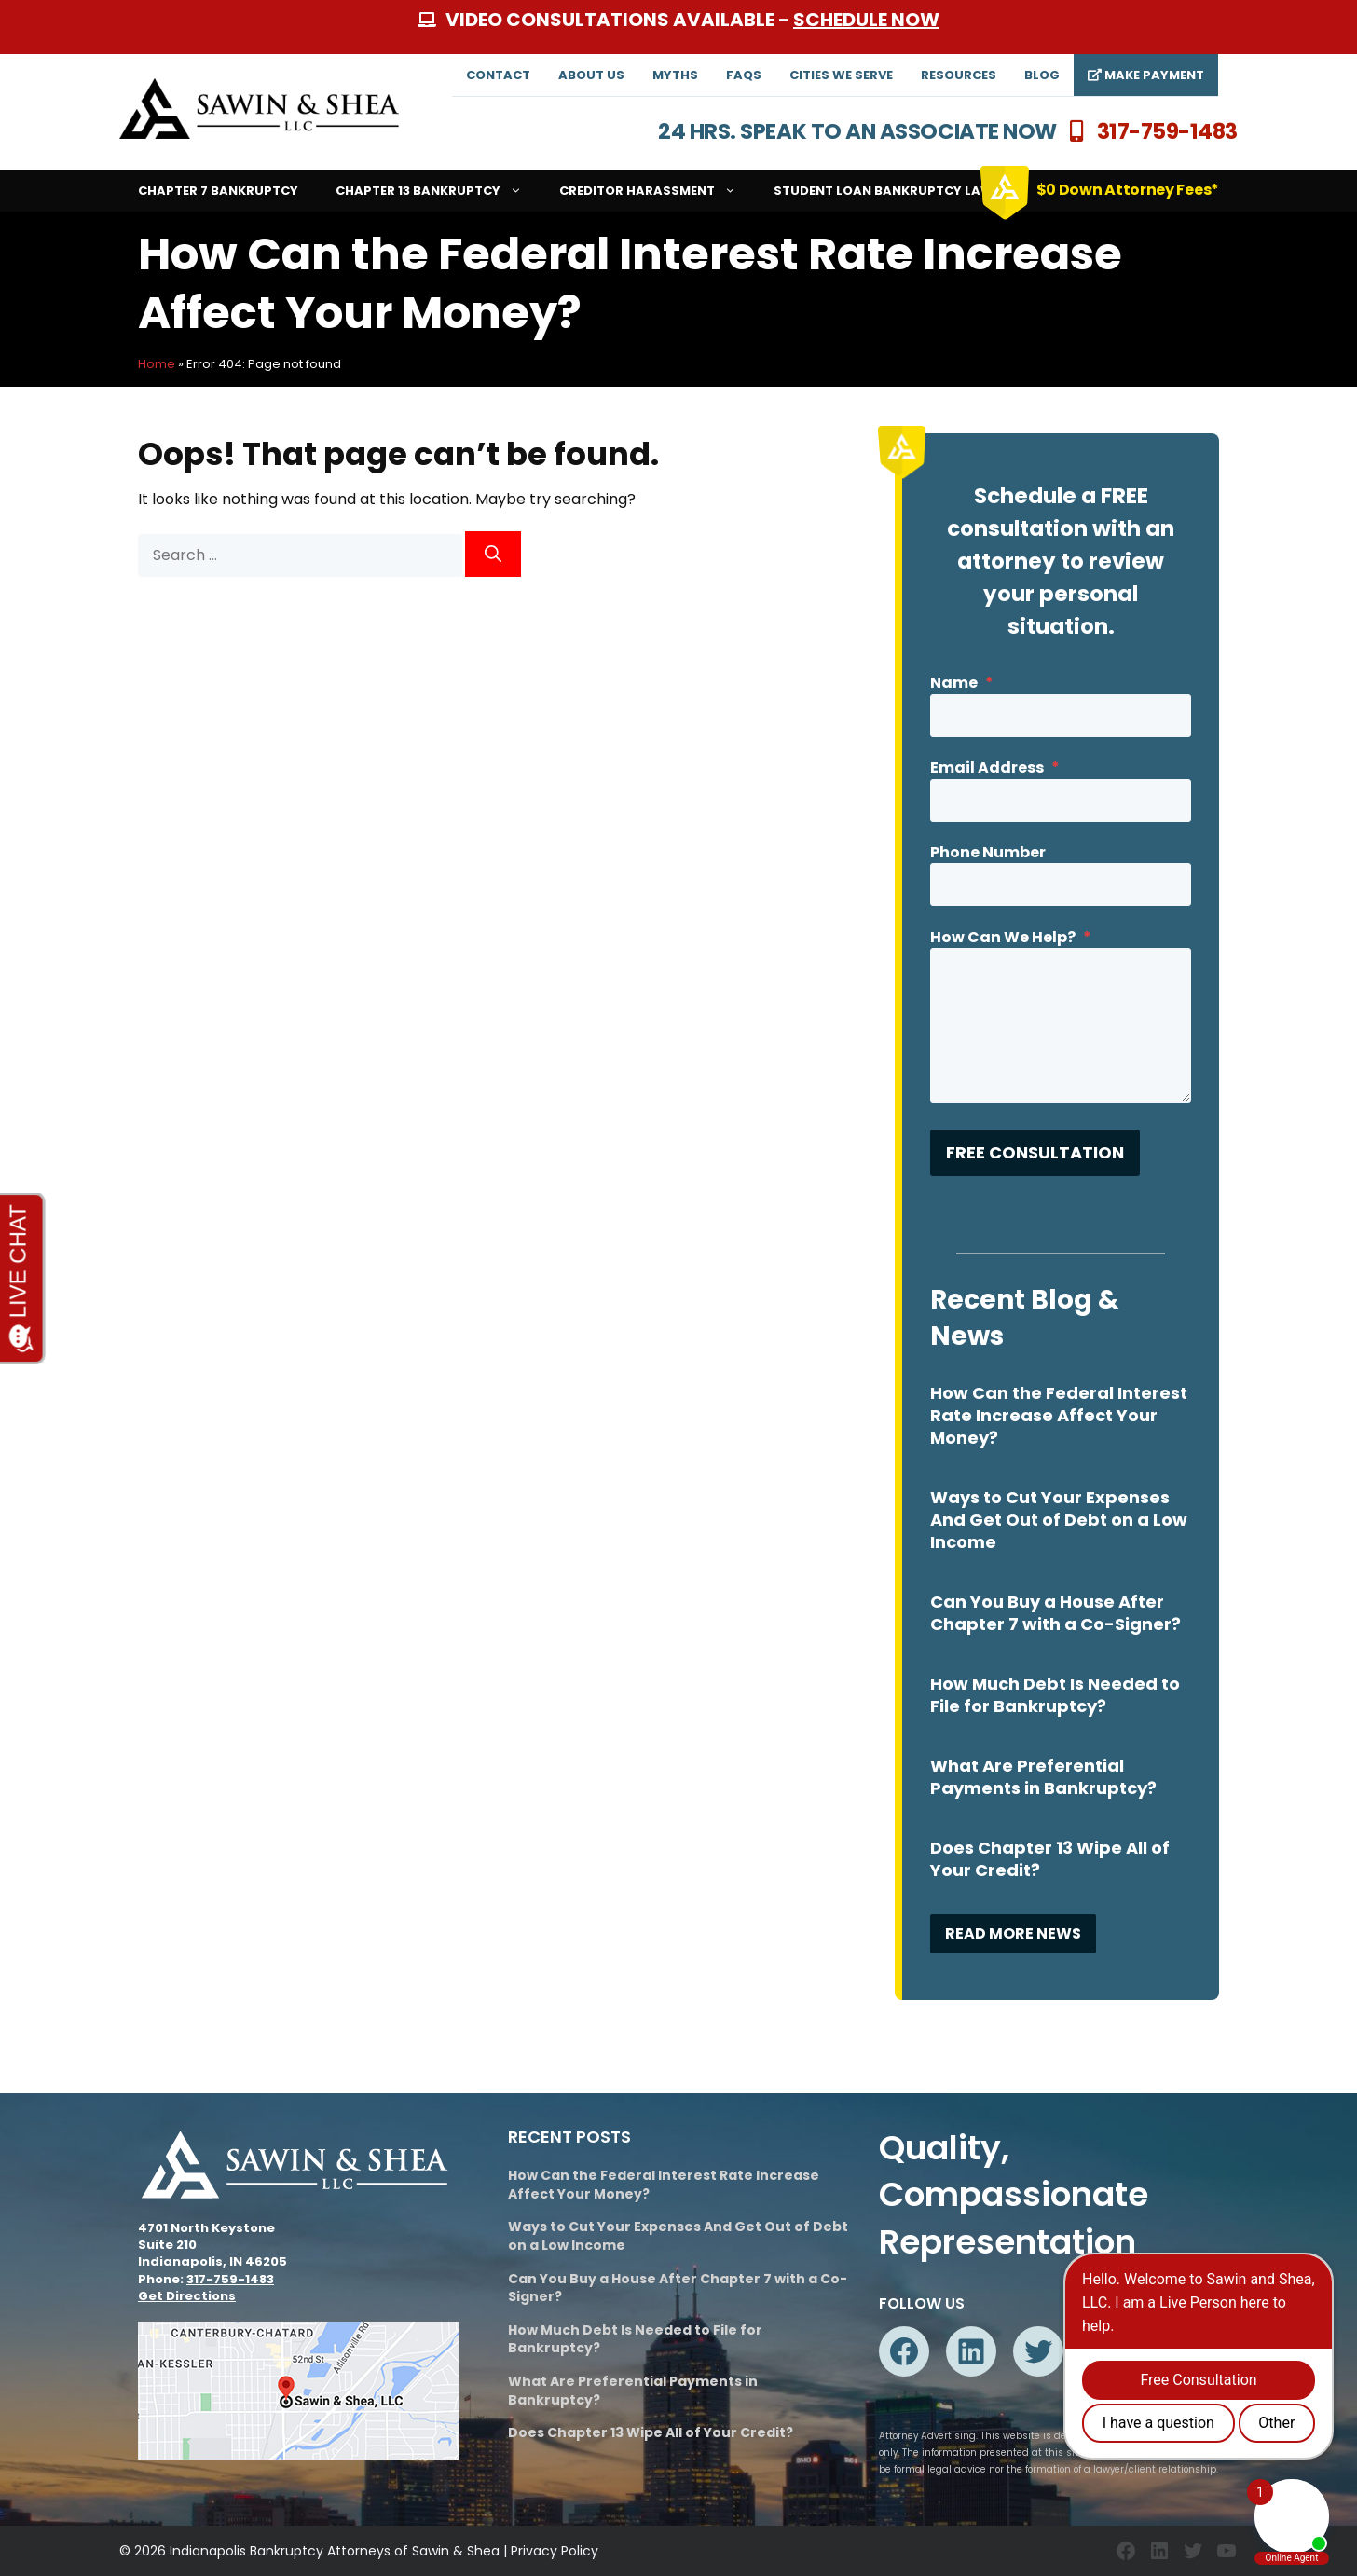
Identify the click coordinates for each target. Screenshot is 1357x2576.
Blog (1042, 75)
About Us (591, 75)
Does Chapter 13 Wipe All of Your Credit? (1050, 1859)
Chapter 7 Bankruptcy (218, 190)
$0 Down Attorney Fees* (1127, 189)
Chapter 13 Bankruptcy (438, 191)
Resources (958, 75)
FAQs (743, 75)
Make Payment (1146, 75)
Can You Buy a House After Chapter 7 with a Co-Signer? (1055, 1613)
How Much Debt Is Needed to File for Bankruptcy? (1055, 1695)
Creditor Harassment (657, 191)
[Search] (493, 554)
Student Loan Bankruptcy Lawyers (899, 190)
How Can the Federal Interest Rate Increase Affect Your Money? (1058, 1415)
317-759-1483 (1167, 131)
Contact (498, 75)
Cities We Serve (841, 75)
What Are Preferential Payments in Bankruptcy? (1043, 1777)
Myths (675, 75)
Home (156, 364)
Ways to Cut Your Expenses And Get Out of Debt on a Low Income (1058, 1520)
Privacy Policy (554, 2551)
